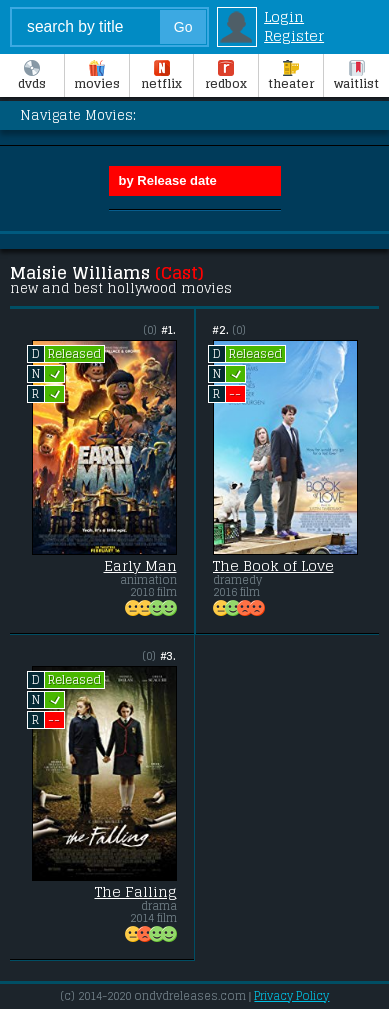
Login (284, 16)
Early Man (140, 566)
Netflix (161, 77)
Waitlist (356, 77)
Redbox (226, 77)
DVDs (32, 77)
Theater (291, 77)
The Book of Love (273, 566)
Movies (97, 77)
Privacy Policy (291, 996)
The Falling (136, 892)
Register (294, 35)
